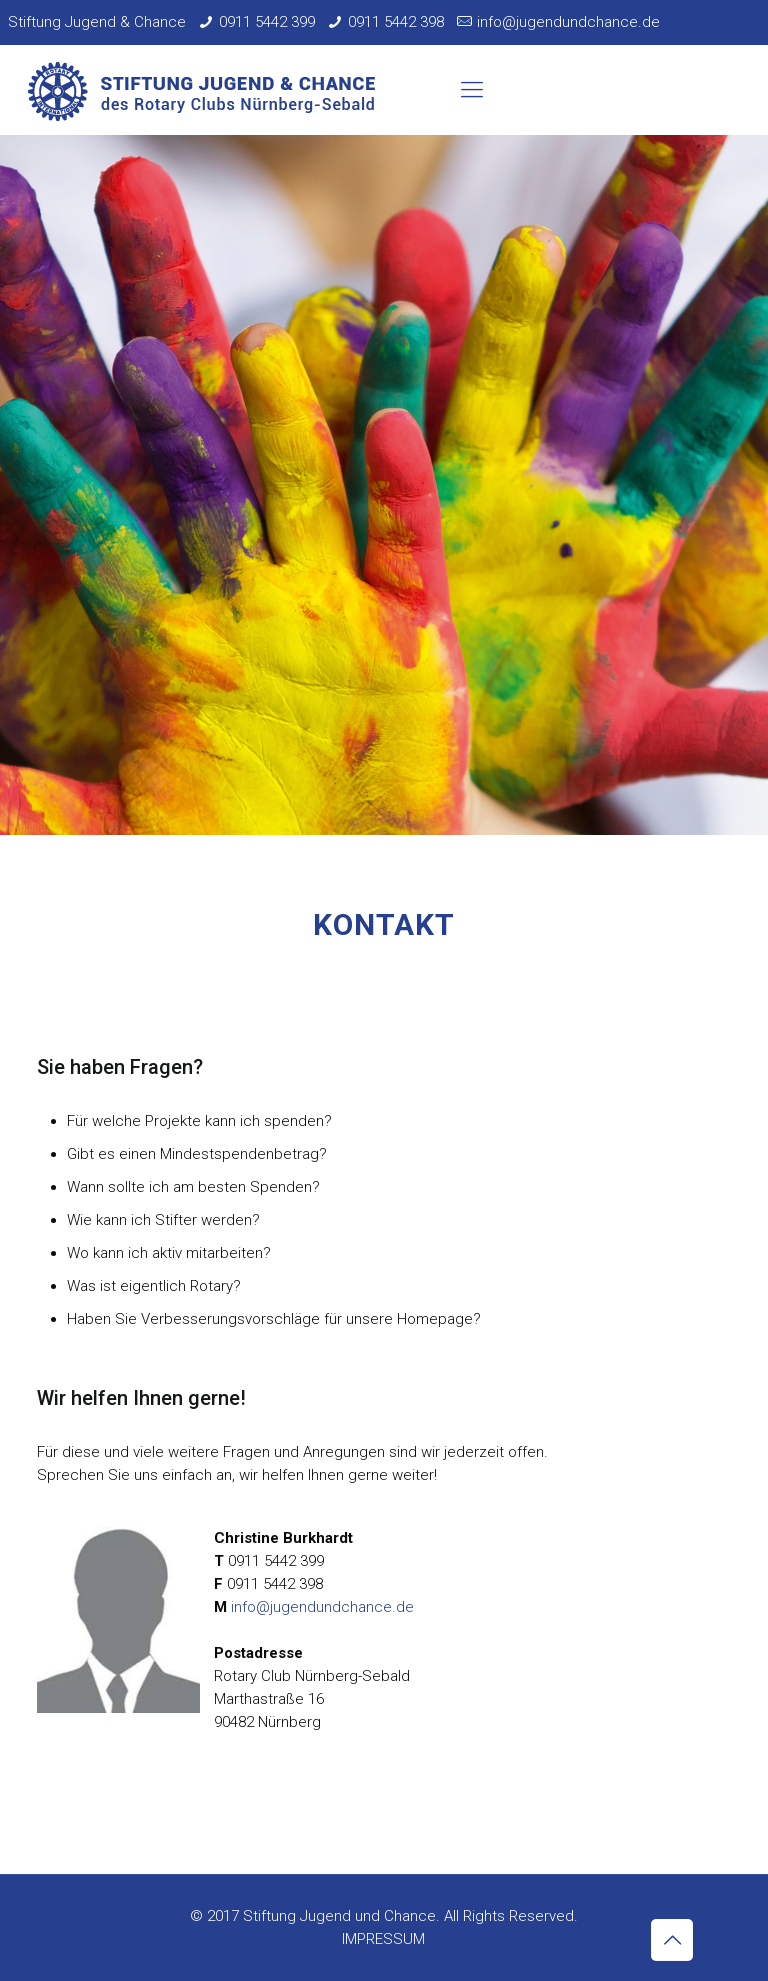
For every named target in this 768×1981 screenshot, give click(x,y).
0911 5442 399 (267, 22)
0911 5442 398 (396, 22)
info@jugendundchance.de (568, 22)
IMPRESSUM (383, 1939)
